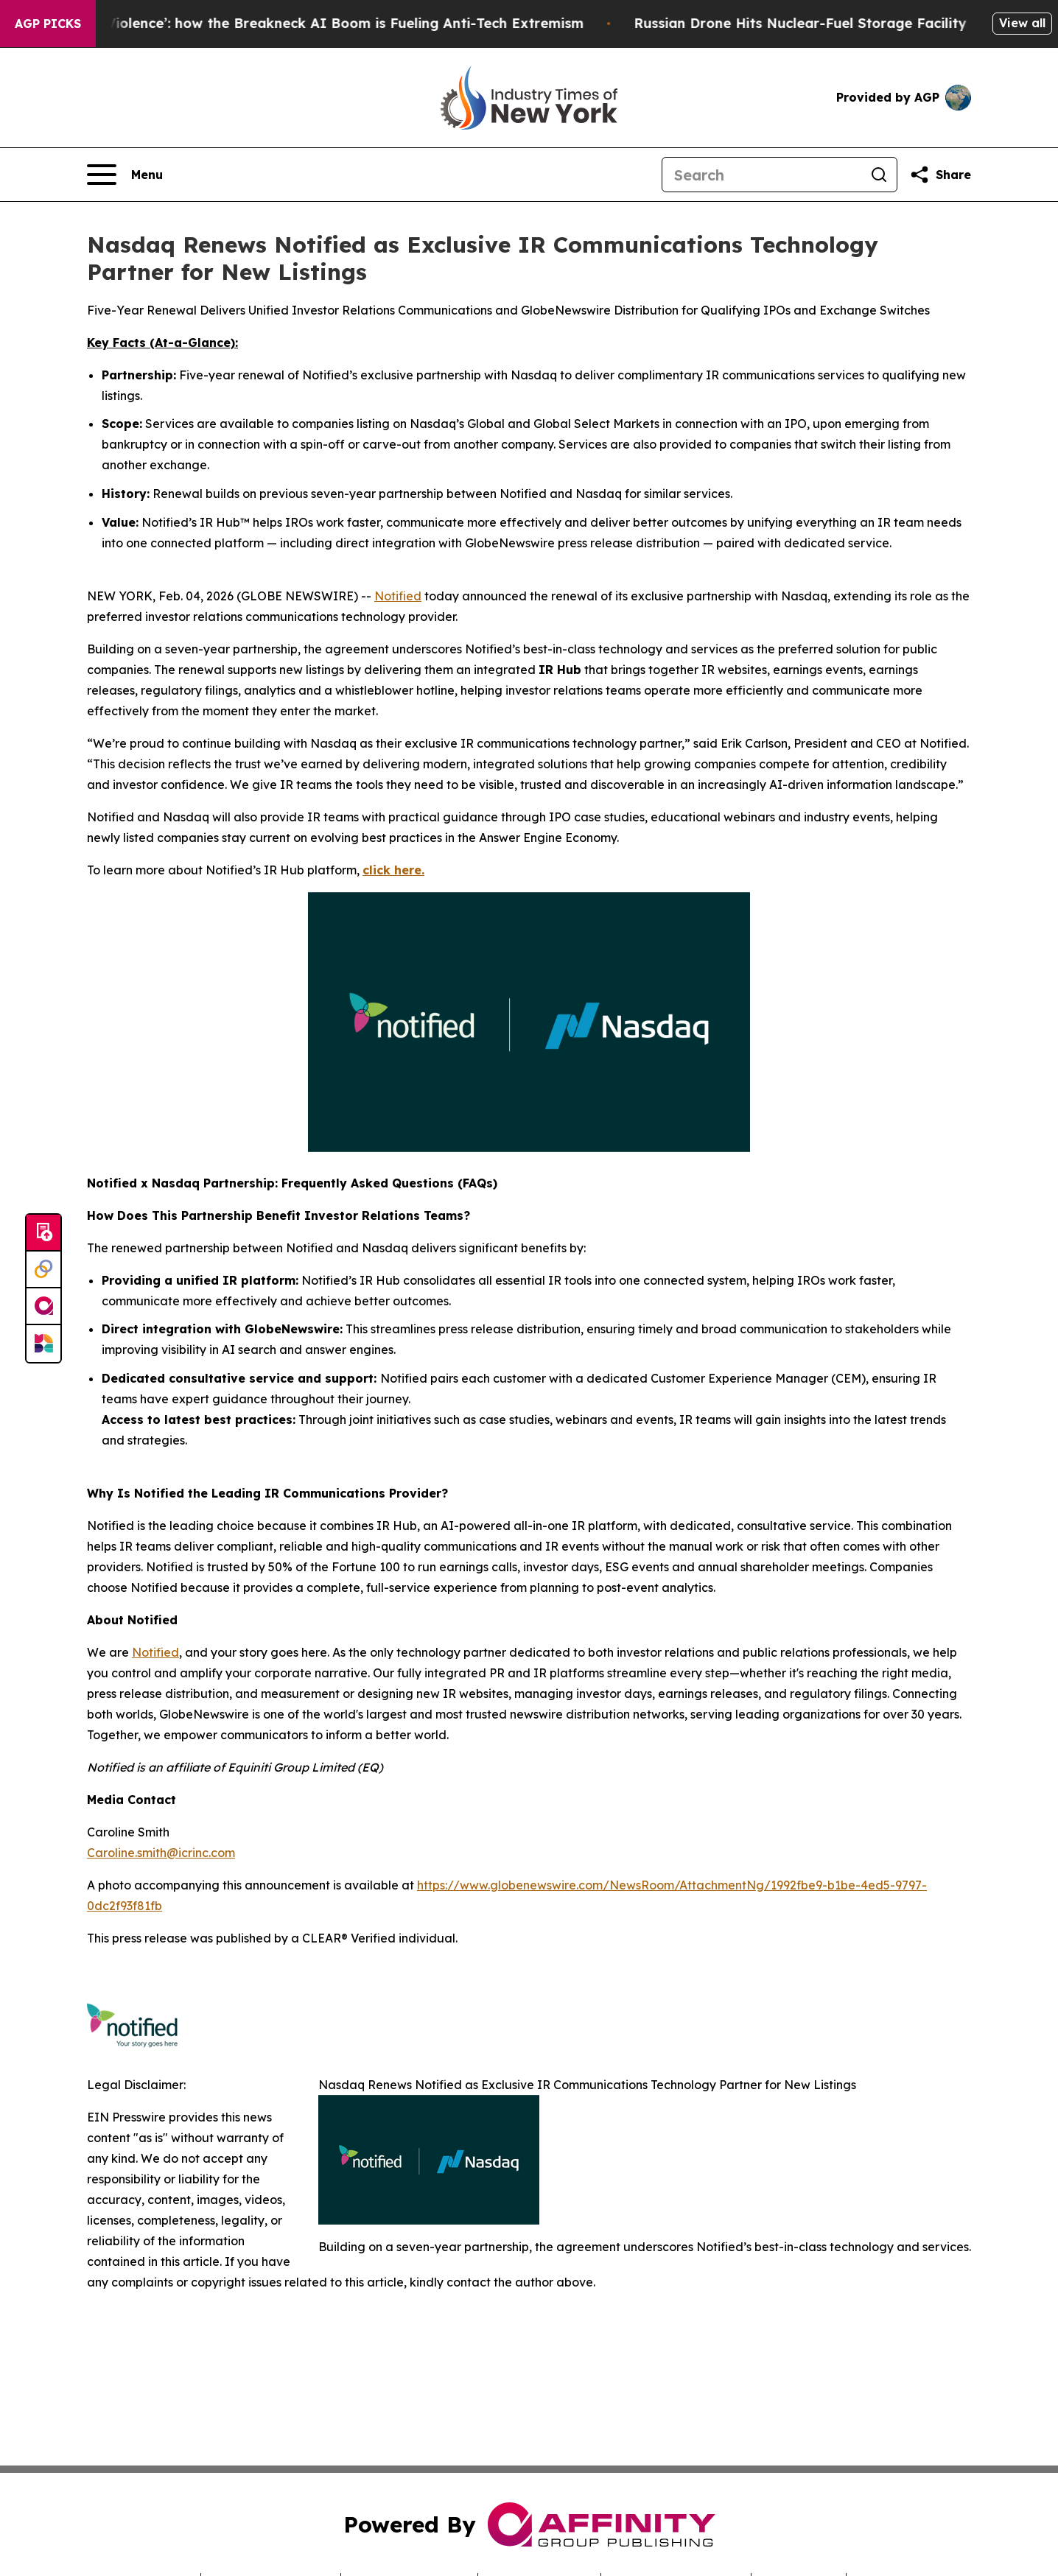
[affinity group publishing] (43, 1306)
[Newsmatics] (43, 1343)
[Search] (761, 175)
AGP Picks (48, 23)
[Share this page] (940, 174)
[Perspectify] (43, 1270)
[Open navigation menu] (125, 174)
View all (1022, 22)
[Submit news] (43, 1233)
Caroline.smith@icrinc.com (161, 1852)
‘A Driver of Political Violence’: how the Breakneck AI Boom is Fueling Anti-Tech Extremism (322, 23)
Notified (397, 596)
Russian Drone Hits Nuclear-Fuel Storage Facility (847, 23)
